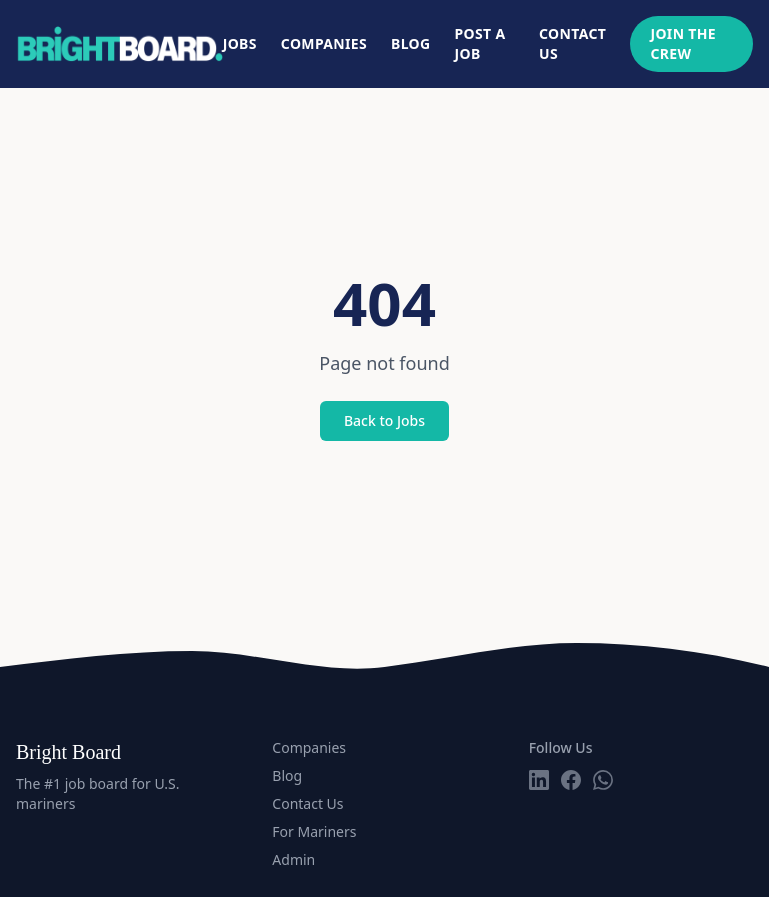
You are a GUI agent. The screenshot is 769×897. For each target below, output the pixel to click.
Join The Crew (683, 43)
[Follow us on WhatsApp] (603, 780)
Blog (410, 43)
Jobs (240, 43)
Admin (293, 859)
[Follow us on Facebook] (571, 780)
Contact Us (572, 43)
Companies (324, 43)
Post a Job (480, 43)
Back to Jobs (384, 420)
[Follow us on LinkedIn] (539, 780)
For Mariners (314, 831)
